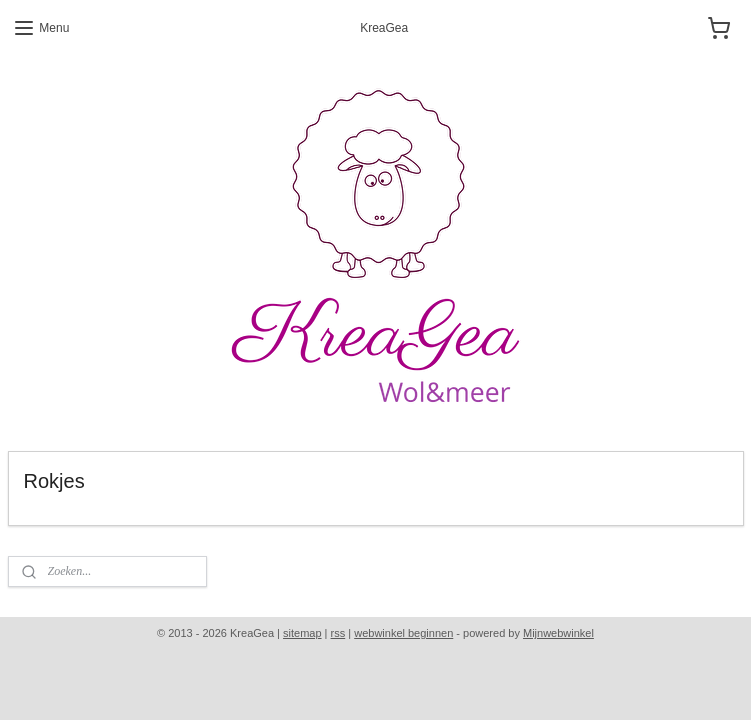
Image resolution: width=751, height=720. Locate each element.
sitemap (302, 633)
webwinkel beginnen (403, 633)
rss (338, 633)
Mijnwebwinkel (558, 633)
